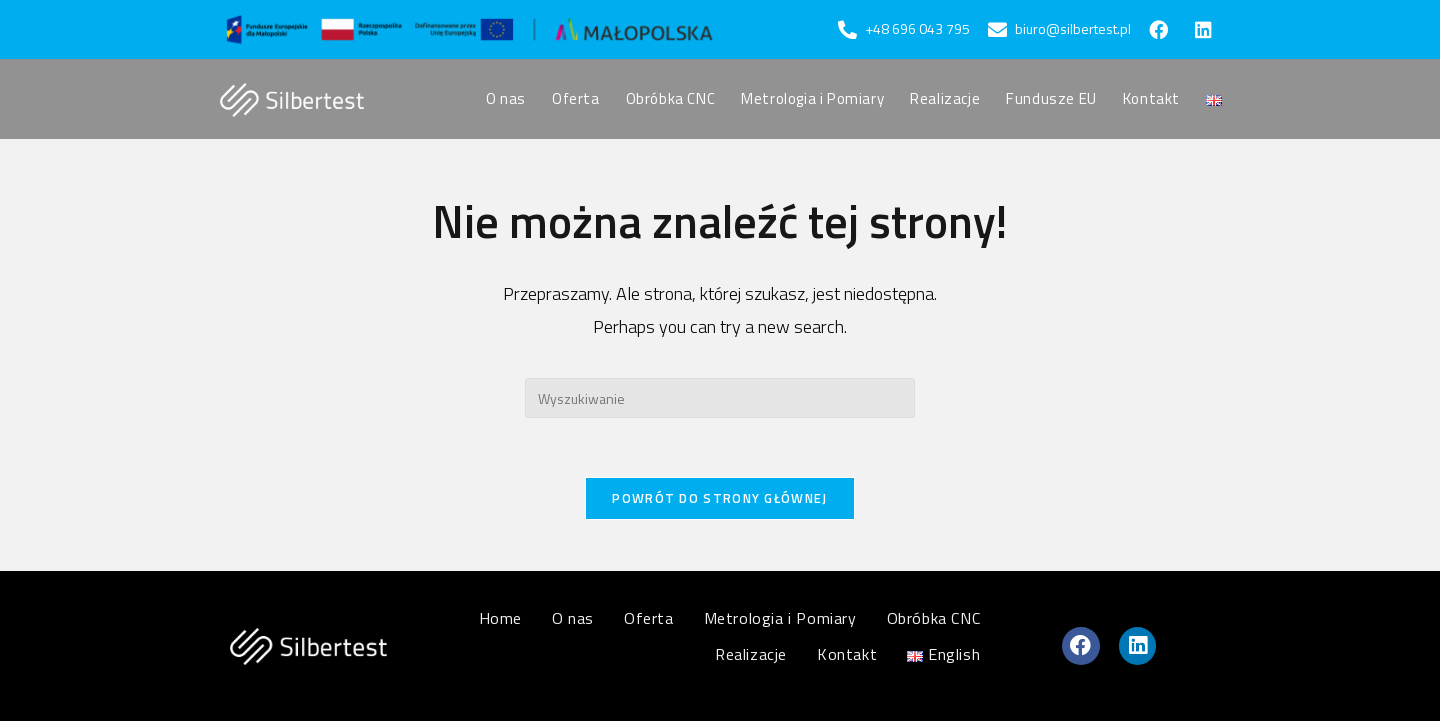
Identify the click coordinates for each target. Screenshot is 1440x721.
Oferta (649, 618)
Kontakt (847, 654)
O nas (573, 618)
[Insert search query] (720, 398)
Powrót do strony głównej (719, 499)
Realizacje (751, 654)
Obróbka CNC (934, 618)
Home (500, 618)
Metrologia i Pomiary (780, 618)
